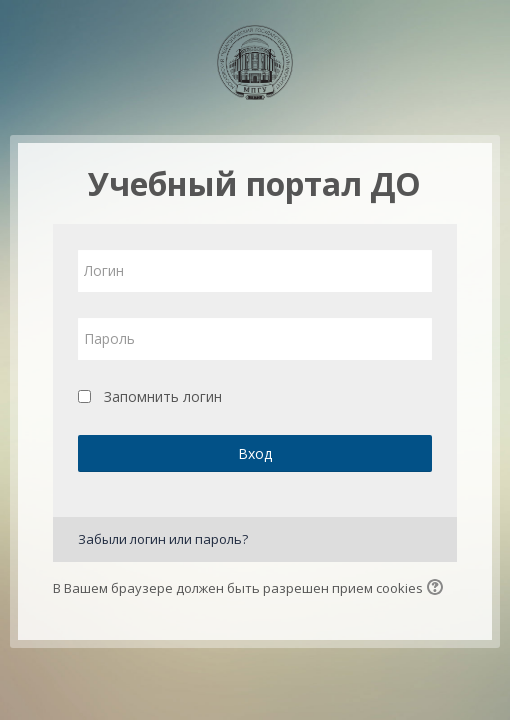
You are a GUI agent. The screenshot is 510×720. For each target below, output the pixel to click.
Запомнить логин (163, 396)
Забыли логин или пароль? (163, 539)
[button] (438, 589)
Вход (255, 453)
